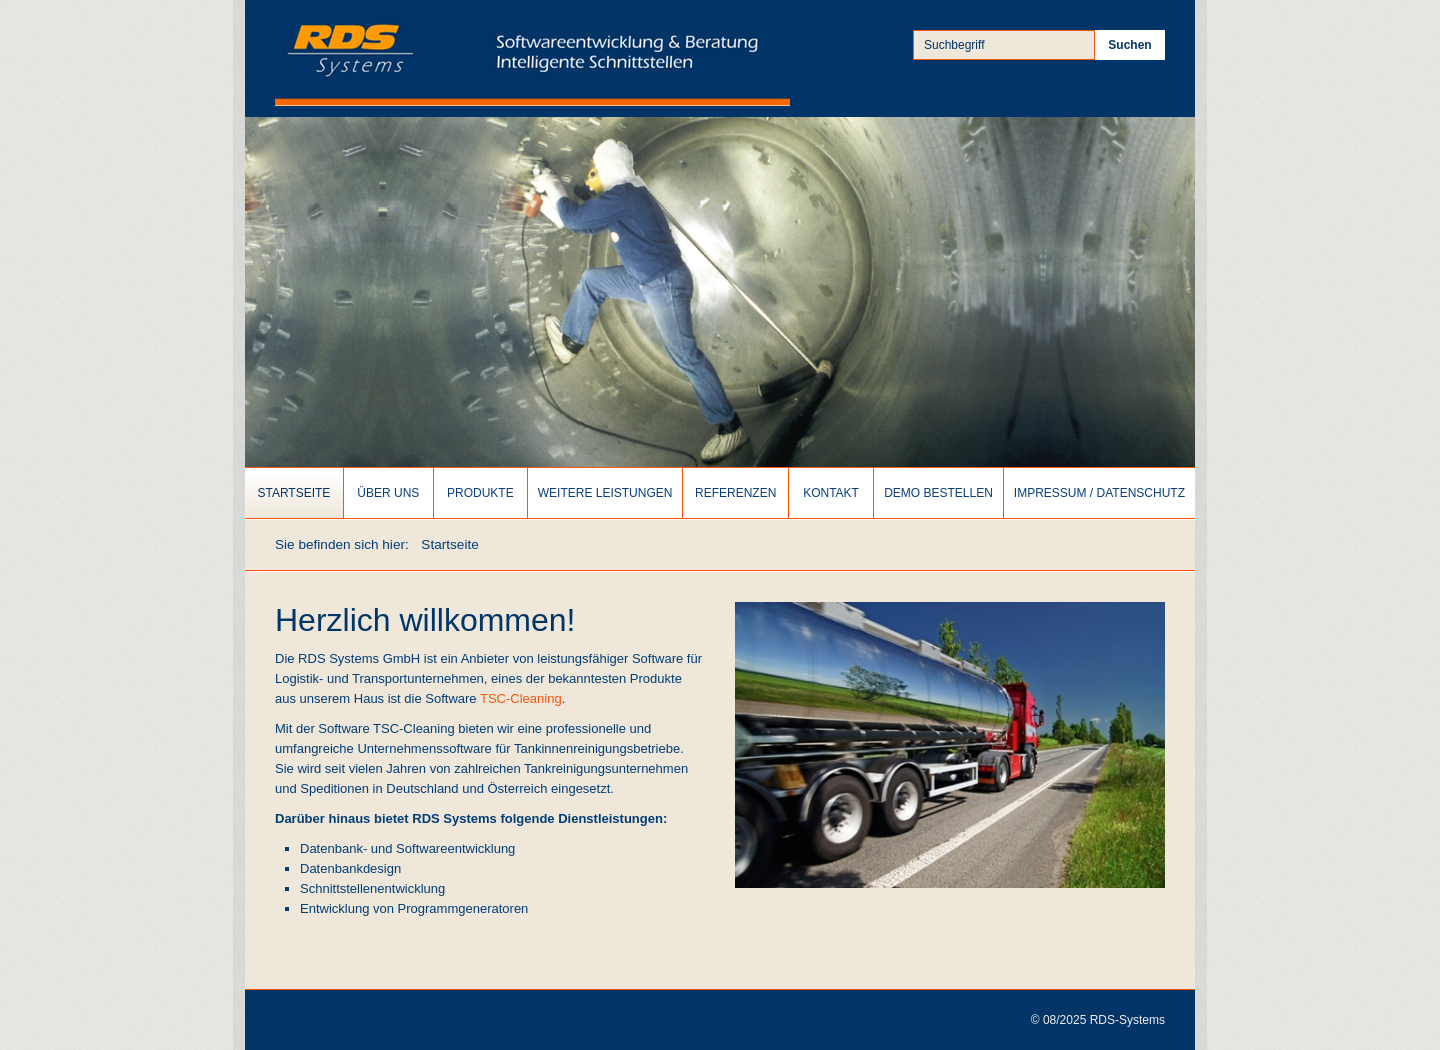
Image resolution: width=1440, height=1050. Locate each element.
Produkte (480, 493)
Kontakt (831, 493)
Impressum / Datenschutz (1099, 493)
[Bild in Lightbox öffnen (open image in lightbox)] (950, 745)
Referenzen (735, 493)
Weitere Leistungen (605, 493)
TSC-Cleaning (521, 698)
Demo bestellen (938, 493)
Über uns (388, 493)
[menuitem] (294, 493)
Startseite (293, 493)
